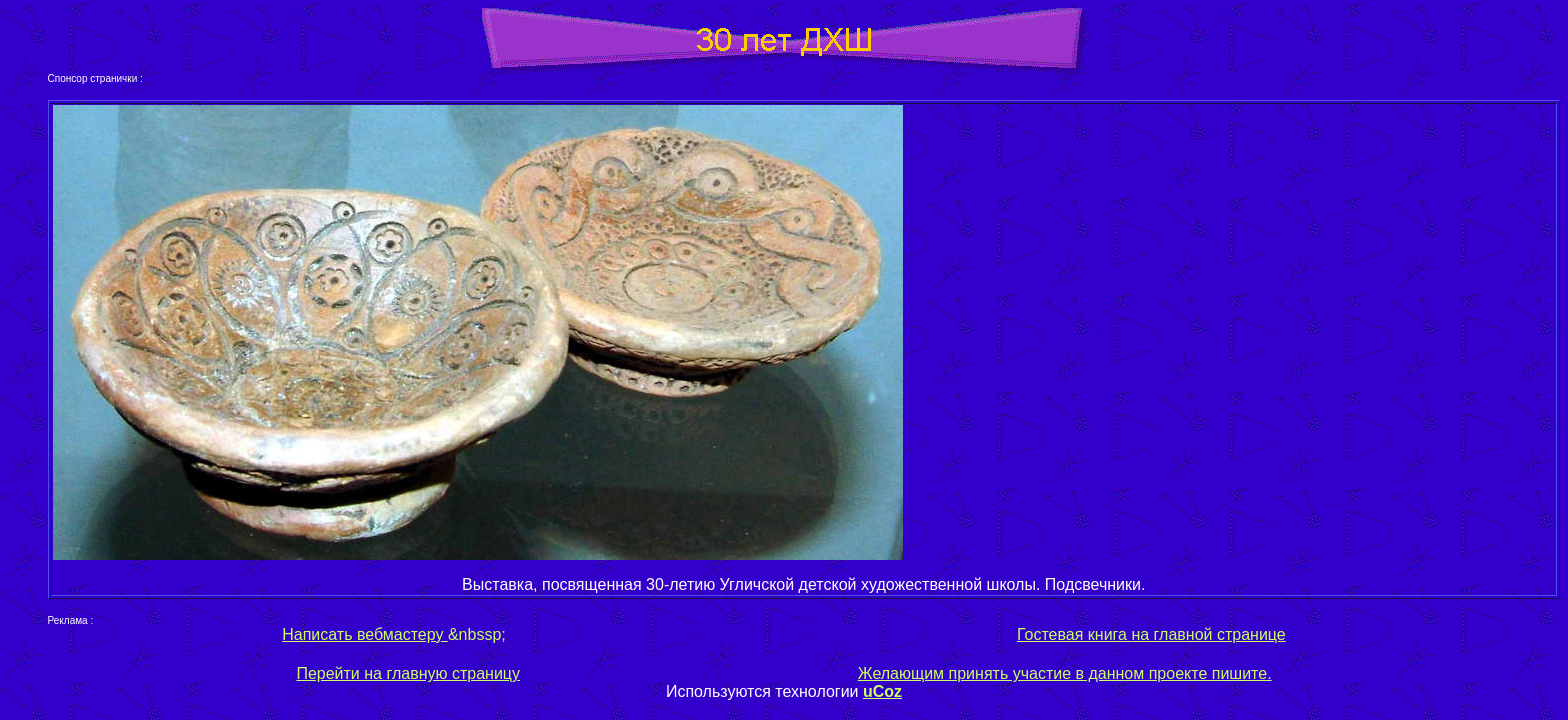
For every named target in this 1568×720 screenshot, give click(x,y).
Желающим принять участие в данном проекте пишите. (1065, 673)
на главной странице (1206, 634)
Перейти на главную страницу (408, 673)
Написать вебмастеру (365, 634)
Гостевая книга (1072, 634)
